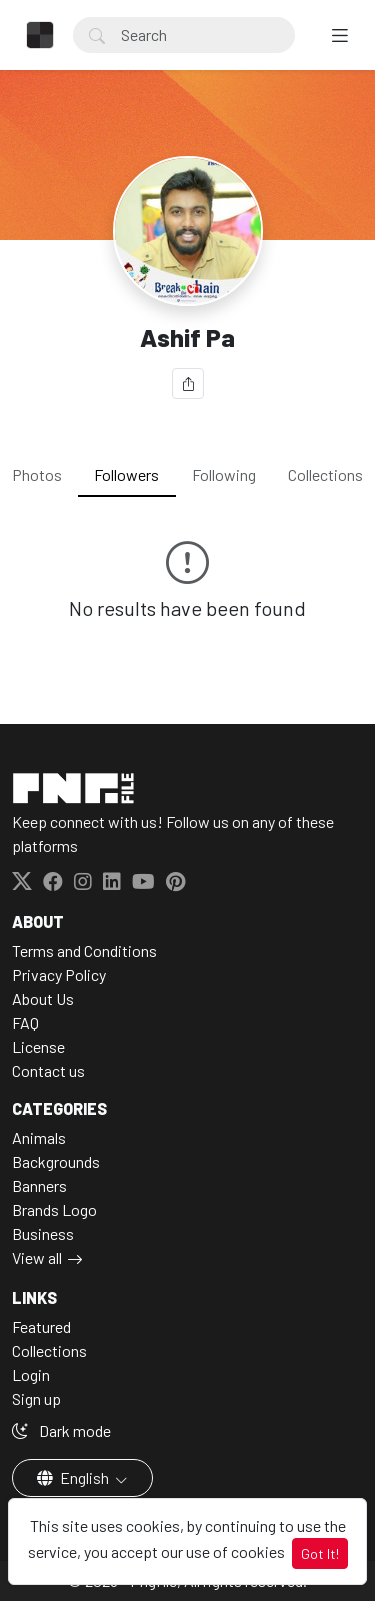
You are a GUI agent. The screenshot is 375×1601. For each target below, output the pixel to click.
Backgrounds (56, 1161)
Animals (39, 1137)
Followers (126, 474)
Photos (37, 474)
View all (37, 1257)
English (74, 1477)
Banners (39, 1185)
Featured (41, 1326)
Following (224, 474)
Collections (325, 474)
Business (43, 1233)
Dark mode (61, 1430)
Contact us (48, 1070)
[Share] (188, 383)
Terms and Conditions (84, 950)
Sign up (36, 1398)
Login (31, 1374)
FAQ (25, 1022)
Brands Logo (54, 1209)
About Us (43, 998)
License (38, 1046)
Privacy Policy (59, 974)
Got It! (320, 1553)
